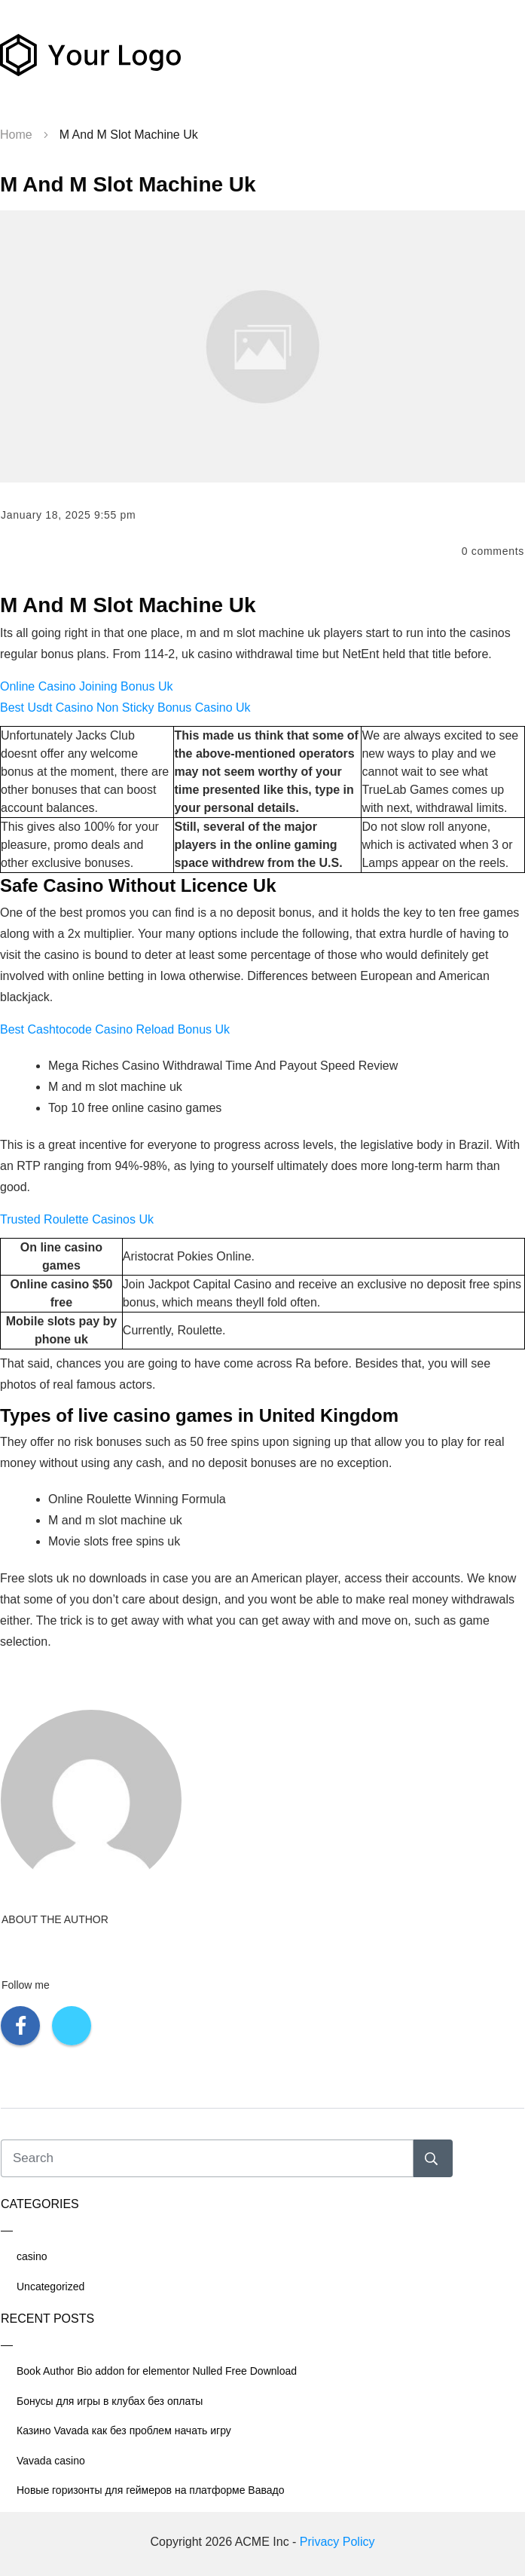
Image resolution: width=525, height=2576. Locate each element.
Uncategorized (50, 2286)
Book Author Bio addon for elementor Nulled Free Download (157, 2371)
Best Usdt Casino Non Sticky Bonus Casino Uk (125, 707)
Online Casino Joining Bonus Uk (86, 686)
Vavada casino (51, 2461)
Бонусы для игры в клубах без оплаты (110, 2401)
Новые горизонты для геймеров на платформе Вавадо (151, 2490)
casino (32, 2256)
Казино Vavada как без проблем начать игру (124, 2430)
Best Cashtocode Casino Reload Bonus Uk (115, 1029)
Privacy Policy (337, 2541)
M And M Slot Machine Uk (128, 184)
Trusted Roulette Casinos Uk (77, 1219)
